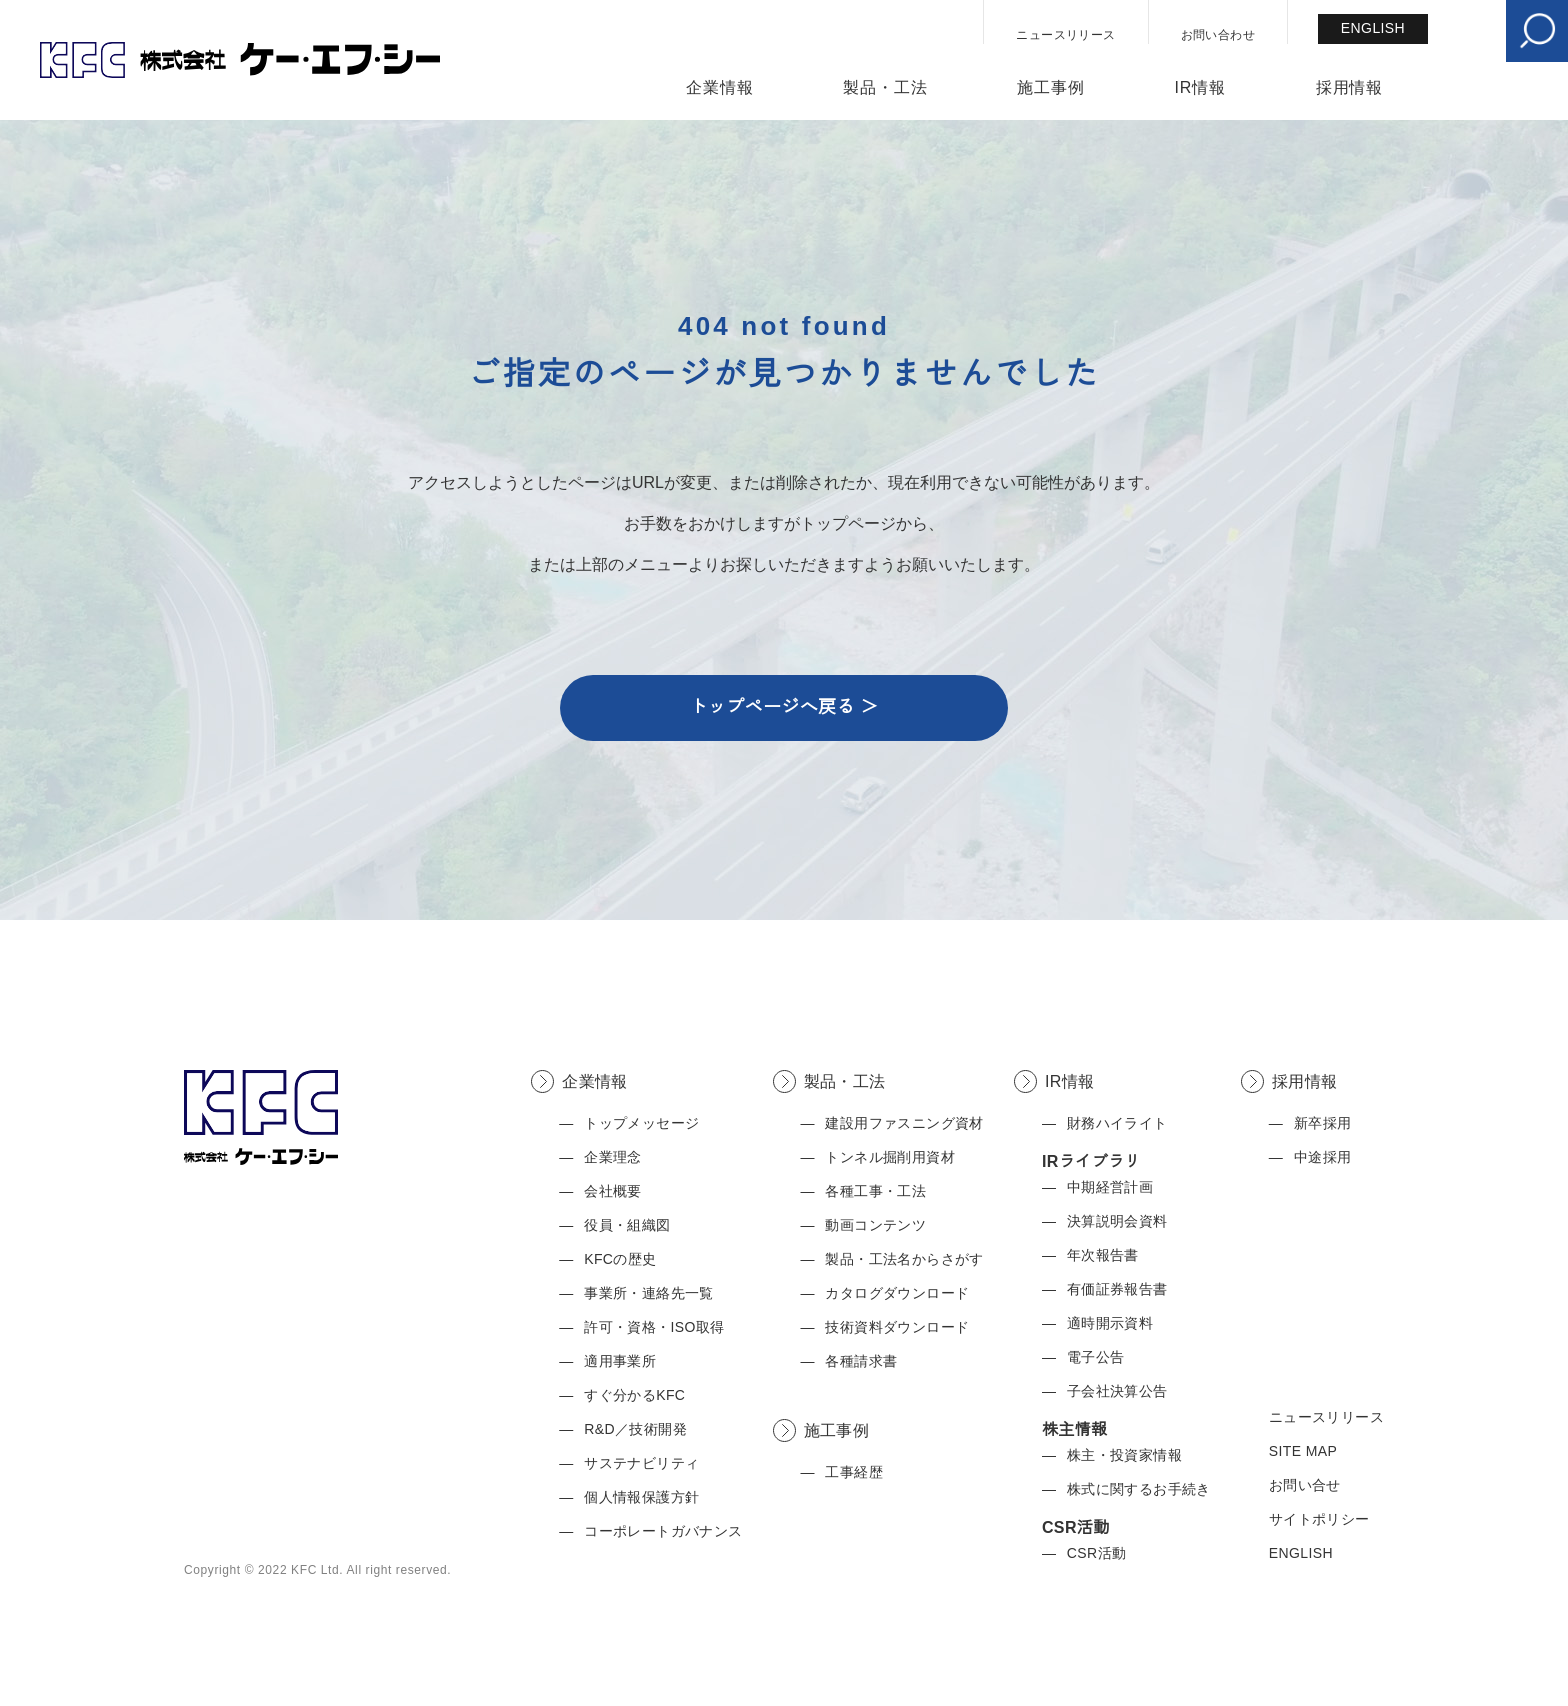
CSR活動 (1097, 1553)
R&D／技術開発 (635, 1429)
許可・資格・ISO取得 (654, 1327)
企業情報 (719, 88)
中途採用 (1323, 1157)
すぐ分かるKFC (634, 1395)
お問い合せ (1305, 1485)
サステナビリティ (641, 1463)
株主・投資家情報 (1124, 1455)
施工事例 (1050, 88)
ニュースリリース (1065, 35)
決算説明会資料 (1117, 1221)
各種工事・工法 (875, 1191)
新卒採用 (1323, 1123)
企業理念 (613, 1157)
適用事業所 (620, 1361)
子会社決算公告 (1117, 1391)
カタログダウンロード (897, 1293)
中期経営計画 (1110, 1187)
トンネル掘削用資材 (890, 1157)
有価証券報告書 (1117, 1289)
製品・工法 (885, 88)
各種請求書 (861, 1361)
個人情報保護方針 (641, 1497)
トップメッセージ (641, 1123)
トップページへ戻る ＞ (783, 707)
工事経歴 (854, 1472)
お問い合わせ (1218, 35)
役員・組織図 (627, 1225)
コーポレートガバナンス (663, 1531)
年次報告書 (1103, 1255)
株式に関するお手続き (1139, 1489)
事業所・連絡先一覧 (649, 1293)
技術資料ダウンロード (897, 1327)
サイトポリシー (1319, 1519)
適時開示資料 (1110, 1323)
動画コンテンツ (875, 1225)
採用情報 (1349, 88)
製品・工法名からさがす (904, 1259)
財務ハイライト (1117, 1123)
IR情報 (1200, 88)
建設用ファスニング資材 (904, 1123)
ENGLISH (1373, 28)
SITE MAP (1303, 1451)
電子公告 (1096, 1357)
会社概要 (613, 1191)
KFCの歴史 (620, 1259)
